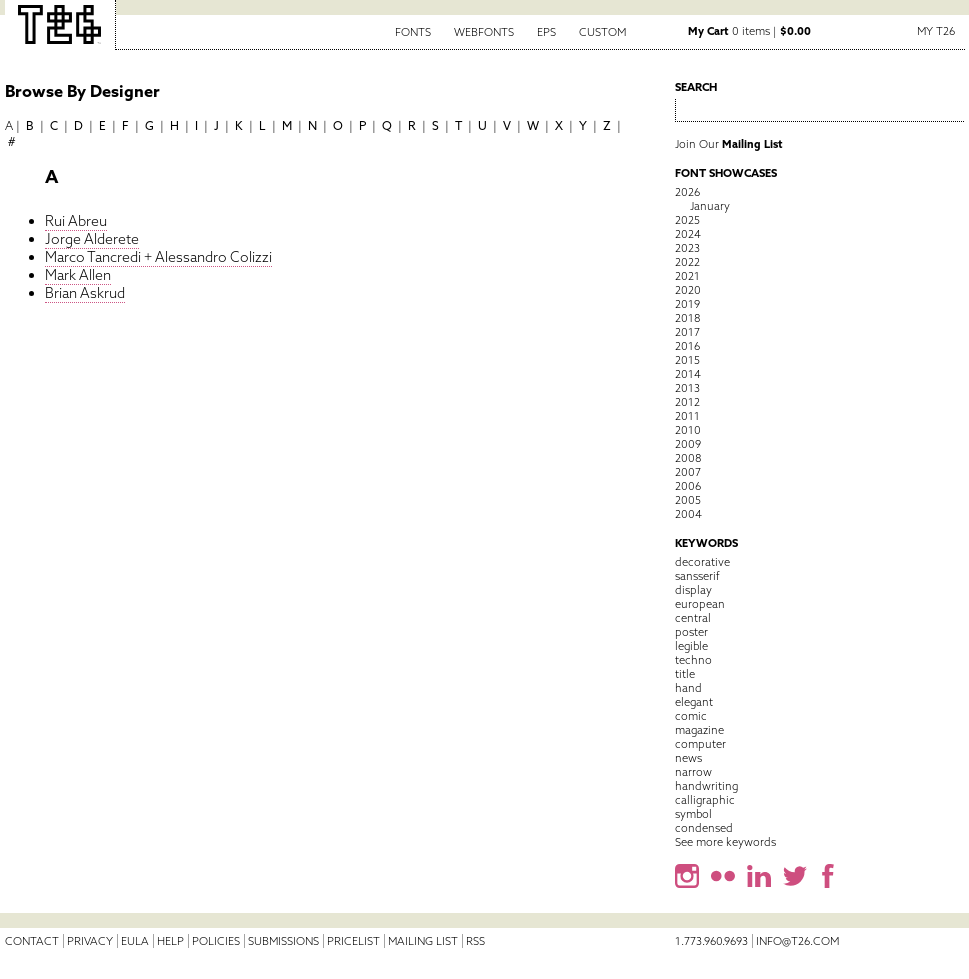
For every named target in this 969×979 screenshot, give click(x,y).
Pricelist (353, 941)
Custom (602, 32)
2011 (687, 416)
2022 (687, 262)
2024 (688, 234)
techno (693, 660)
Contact (32, 941)
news (688, 758)
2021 (687, 276)
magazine (699, 730)
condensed (704, 828)
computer (700, 744)
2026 (687, 192)
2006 (688, 486)
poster (691, 632)
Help (170, 941)
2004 (688, 514)
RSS (475, 941)
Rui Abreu (76, 221)
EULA (135, 941)
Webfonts (484, 32)
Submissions (283, 941)
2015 (687, 360)
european (700, 604)
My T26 (936, 31)
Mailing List (423, 941)
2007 (688, 472)
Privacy (90, 941)
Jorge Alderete (92, 239)
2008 (688, 458)
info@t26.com (797, 941)
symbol (693, 814)
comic (691, 716)
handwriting (706, 786)
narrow (693, 772)
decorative (702, 562)
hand (688, 688)
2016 (687, 346)
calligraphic (705, 800)
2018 (687, 318)
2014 (688, 374)
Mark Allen (78, 275)
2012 (687, 402)
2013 (687, 388)
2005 (688, 500)
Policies (216, 941)
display (693, 590)
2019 (687, 304)
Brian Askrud (85, 293)
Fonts (413, 32)
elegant (694, 702)
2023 (687, 248)
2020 (688, 290)
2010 (688, 430)
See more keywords (725, 842)
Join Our (729, 144)
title (685, 674)
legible (691, 646)
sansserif (697, 576)
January (710, 206)
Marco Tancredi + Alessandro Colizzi (158, 257)
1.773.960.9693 (711, 941)
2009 (688, 444)
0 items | (749, 31)
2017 (687, 332)
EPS (546, 32)
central (693, 618)
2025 (687, 220)
